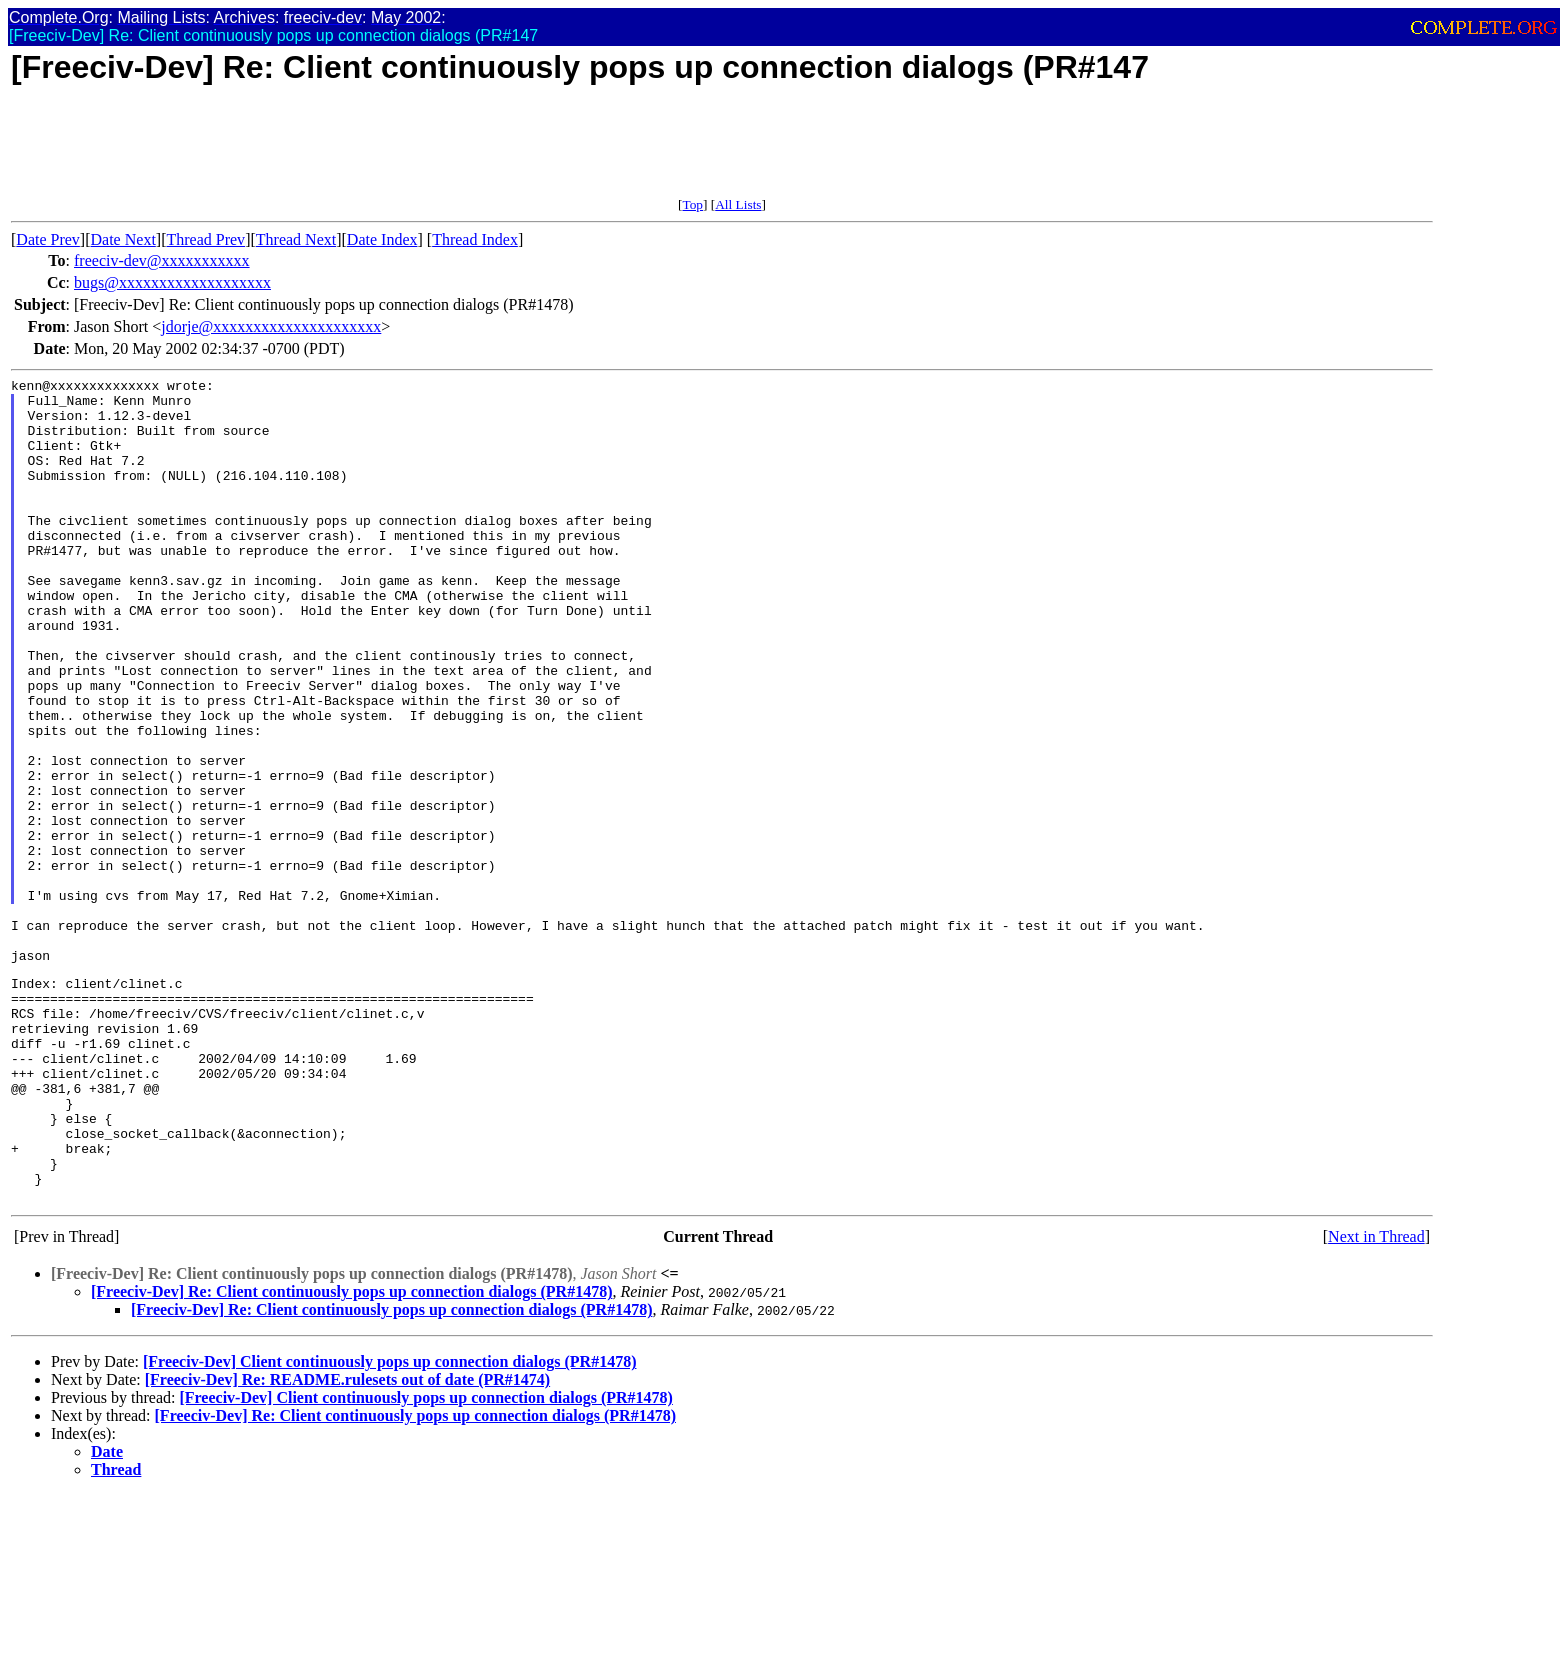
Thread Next (296, 239)
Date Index (382, 239)
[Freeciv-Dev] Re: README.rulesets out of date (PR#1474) (347, 1541)
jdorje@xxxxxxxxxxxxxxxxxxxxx (271, 326)
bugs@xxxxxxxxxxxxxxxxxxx (172, 282)
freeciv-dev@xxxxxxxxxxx (162, 260)
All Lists (738, 204)
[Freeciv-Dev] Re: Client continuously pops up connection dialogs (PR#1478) (351, 1453)
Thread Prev (205, 239)
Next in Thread (1376, 1398)
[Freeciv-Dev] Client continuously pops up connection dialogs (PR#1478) (389, 1523)
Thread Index (475, 239)
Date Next (123, 239)
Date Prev (48, 239)
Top (692, 204)
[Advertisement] (375, 152)
